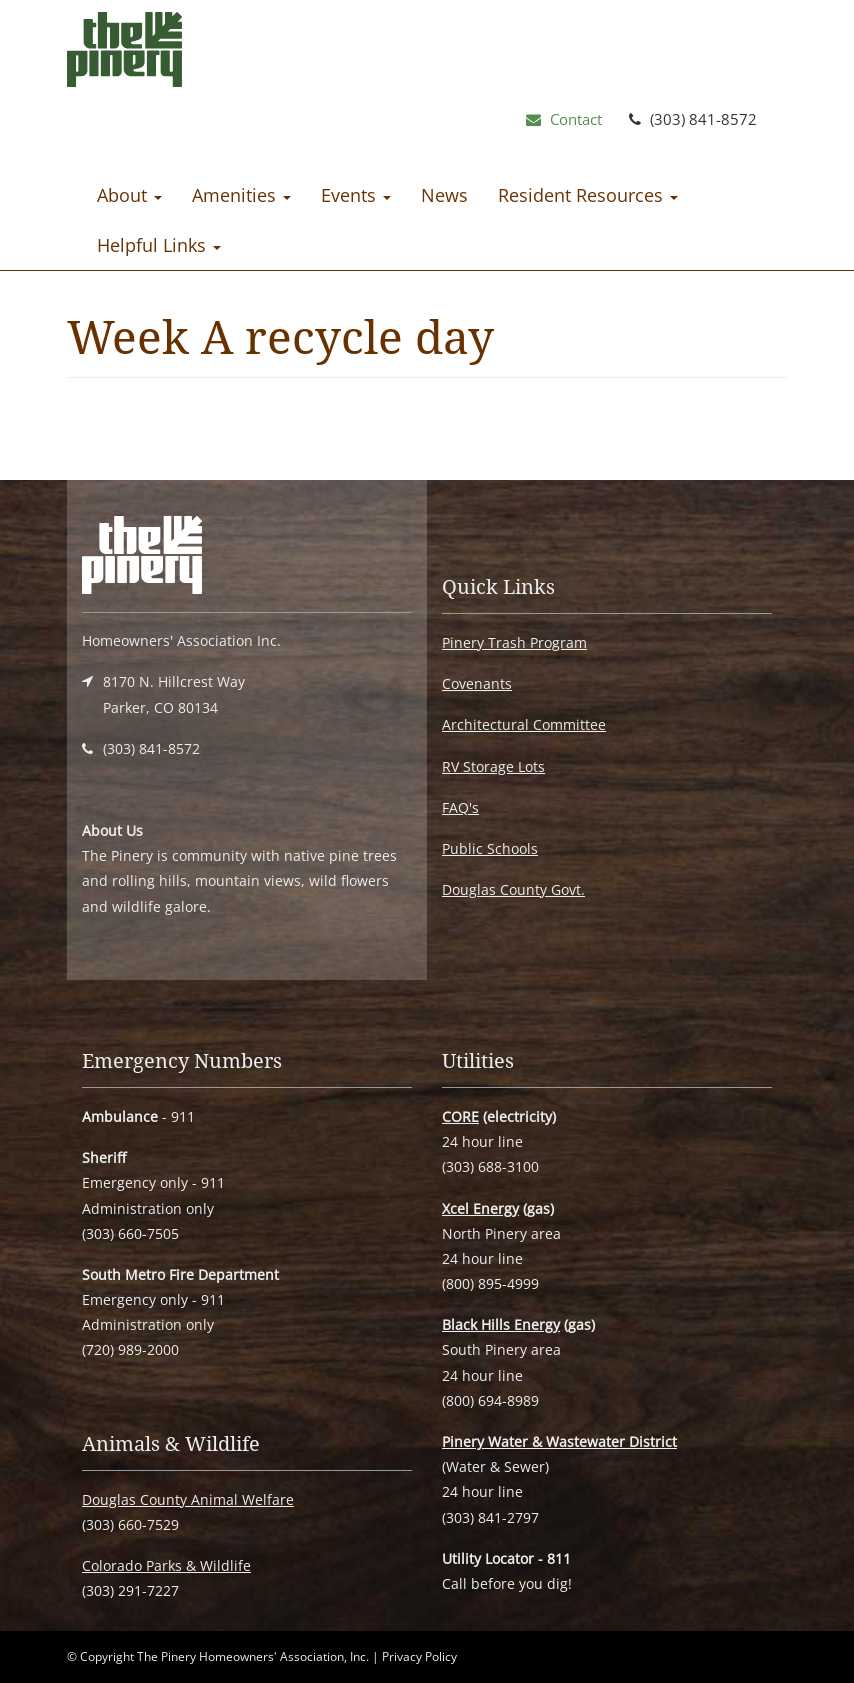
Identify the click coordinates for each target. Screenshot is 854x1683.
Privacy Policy (419, 1656)
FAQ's (460, 807)
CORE (460, 1116)
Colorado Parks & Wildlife (166, 1565)
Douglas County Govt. (513, 889)
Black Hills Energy (501, 1324)
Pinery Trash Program (514, 642)
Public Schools (490, 848)
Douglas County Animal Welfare (188, 1499)
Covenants (477, 683)
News (444, 195)
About (129, 195)
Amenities (241, 195)
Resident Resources (588, 195)
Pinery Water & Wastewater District (559, 1441)
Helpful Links (159, 245)
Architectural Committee (524, 724)
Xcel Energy (480, 1208)
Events (356, 195)
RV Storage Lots (493, 766)
